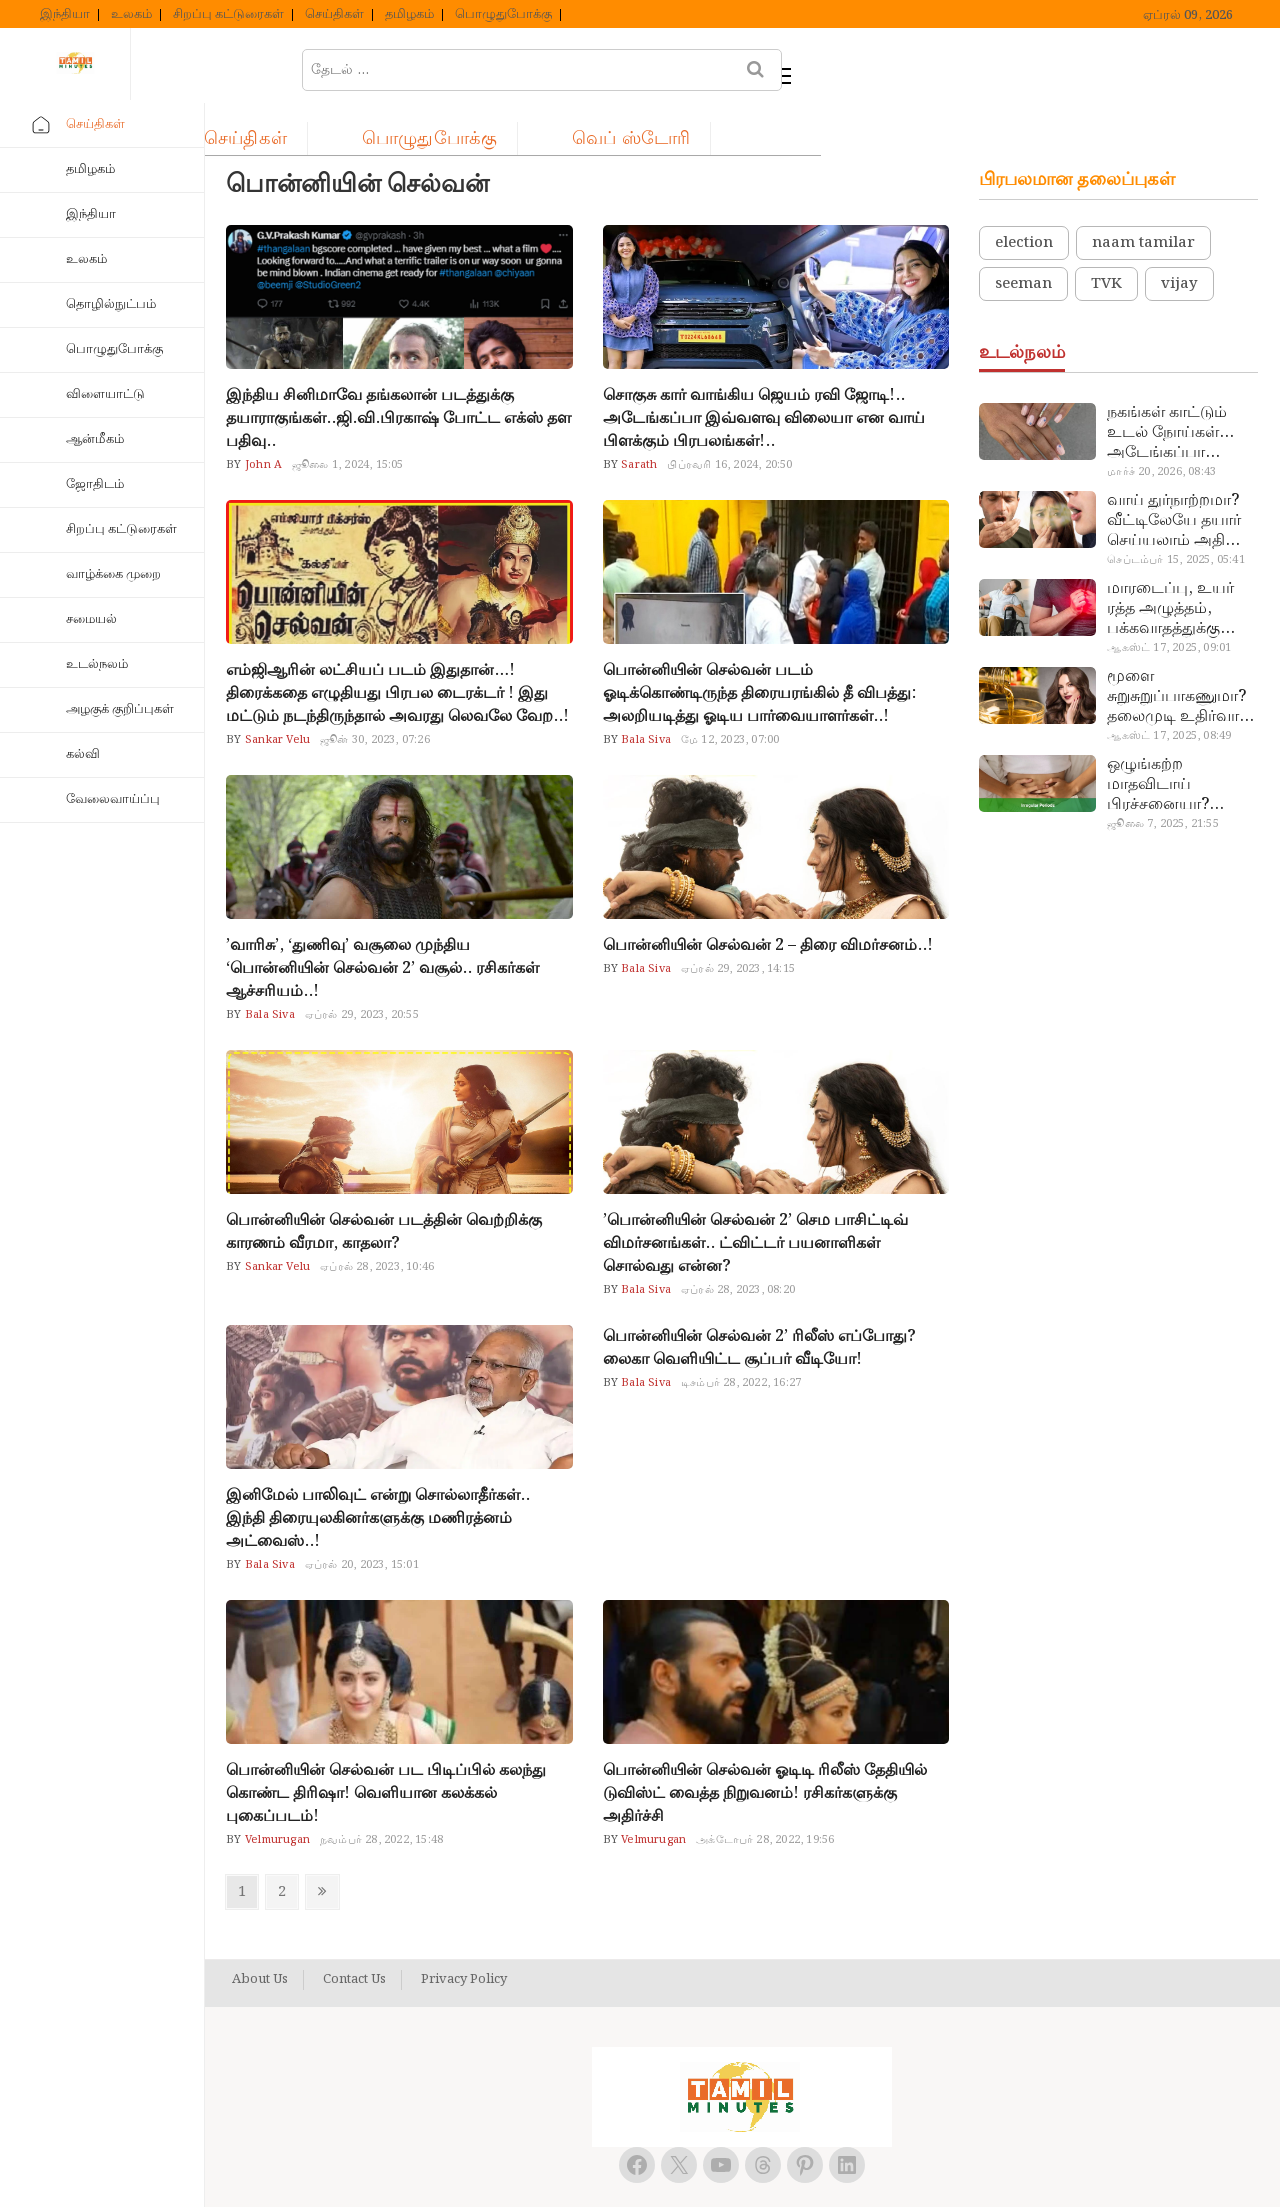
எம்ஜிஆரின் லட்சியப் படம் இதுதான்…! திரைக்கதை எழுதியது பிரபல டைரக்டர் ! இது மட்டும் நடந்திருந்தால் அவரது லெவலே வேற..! (397, 643)
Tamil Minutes (720, 2170)
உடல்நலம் (97, 664)
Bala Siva (644, 690)
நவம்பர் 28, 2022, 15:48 (381, 1790)
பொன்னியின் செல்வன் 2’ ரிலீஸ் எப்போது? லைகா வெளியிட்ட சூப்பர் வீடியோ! (759, 1298)
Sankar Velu (276, 690)
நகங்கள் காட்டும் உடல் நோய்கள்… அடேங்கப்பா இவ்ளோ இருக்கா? (1174, 383)
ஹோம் (284, 66)
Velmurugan (276, 1790)
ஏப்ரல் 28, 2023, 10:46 (377, 1217)
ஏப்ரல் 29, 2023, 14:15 (738, 919)
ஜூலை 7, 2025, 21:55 (1162, 774)
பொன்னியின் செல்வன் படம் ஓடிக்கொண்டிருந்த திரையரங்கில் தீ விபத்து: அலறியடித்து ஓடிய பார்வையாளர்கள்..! (759, 643)
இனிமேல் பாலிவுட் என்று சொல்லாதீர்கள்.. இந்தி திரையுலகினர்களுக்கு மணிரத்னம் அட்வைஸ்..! (378, 1468)
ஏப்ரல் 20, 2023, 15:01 (362, 1515)
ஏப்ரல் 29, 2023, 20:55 (362, 965)
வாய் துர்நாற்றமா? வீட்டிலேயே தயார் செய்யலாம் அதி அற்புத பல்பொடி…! (1179, 471)
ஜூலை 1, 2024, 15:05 (347, 415)
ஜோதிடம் (95, 484)
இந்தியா (65, 15)
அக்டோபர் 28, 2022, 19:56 (765, 1790)
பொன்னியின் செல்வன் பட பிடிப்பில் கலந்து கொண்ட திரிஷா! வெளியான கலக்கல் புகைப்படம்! (386, 1743)
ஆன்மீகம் (95, 439)
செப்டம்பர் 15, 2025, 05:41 (1175, 510)
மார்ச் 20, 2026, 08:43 (1161, 422)
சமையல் (91, 619)
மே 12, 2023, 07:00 (730, 690)
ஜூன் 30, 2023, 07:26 (375, 690)
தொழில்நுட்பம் (111, 304)
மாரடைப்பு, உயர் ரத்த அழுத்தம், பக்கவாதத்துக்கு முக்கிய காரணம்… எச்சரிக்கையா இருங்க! (1173, 559)
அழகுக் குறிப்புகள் (120, 709)
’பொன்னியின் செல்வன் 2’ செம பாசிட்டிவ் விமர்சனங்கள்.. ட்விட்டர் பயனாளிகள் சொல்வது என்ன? (755, 1193)
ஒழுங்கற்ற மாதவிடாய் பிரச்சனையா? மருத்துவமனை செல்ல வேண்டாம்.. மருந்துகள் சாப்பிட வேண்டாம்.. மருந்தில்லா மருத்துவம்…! (1177, 735)
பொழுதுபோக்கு (503, 15)
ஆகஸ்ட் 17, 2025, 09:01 (1169, 598)
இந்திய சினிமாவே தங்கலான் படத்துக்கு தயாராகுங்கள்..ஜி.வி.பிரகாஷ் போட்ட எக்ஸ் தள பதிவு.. (398, 368)
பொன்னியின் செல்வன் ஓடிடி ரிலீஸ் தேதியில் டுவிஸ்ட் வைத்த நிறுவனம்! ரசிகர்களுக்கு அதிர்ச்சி (765, 1743)
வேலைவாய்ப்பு (113, 799)
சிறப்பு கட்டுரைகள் (228, 15)
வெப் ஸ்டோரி (815, 66)
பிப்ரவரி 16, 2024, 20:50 (729, 415)
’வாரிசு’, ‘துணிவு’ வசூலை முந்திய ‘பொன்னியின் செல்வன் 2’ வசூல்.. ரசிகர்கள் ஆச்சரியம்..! (382, 918)
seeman (1023, 234)
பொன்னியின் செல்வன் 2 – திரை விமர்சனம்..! (768, 895)
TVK (1106, 234)
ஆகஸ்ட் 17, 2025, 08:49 (1169, 686)
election (1024, 193)
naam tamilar (1143, 193)
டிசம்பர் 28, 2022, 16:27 (741, 1333)
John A (262, 415)
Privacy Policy (464, 1930)
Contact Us (354, 1930)
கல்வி (83, 754)
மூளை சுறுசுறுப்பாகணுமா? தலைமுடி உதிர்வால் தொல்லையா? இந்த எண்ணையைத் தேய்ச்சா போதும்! (1179, 647)
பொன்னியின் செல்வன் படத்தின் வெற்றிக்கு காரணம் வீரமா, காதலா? (384, 1182)
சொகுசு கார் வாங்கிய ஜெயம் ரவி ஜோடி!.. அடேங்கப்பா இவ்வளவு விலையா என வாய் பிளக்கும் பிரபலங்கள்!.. (764, 368)
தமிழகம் (409, 15)
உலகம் (131, 15)
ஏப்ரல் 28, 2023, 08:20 (738, 1240)
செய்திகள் (334, 15)
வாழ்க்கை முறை (113, 574)
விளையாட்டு (105, 394)
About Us (260, 1930)
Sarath (637, 415)
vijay (1179, 234)
